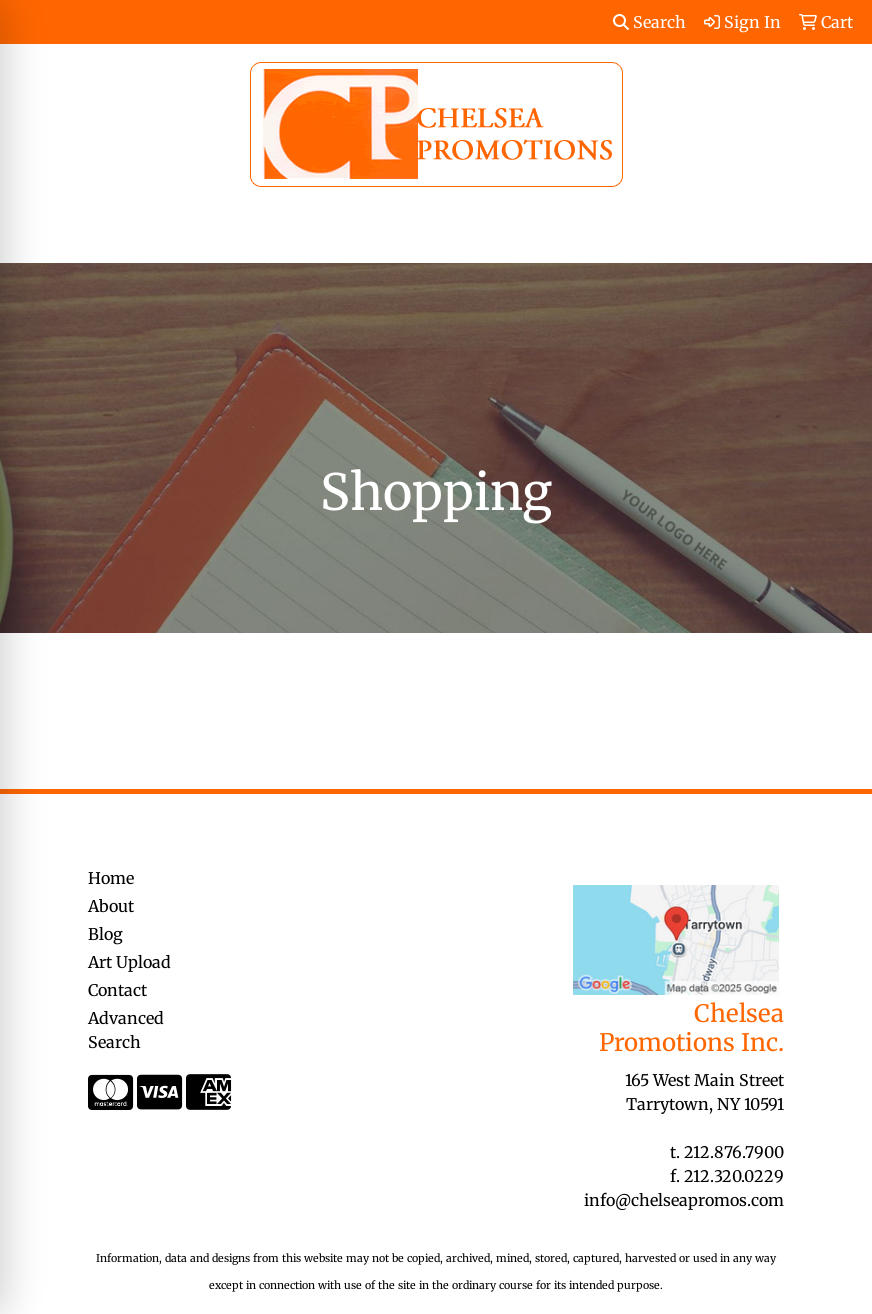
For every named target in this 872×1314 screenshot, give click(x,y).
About (111, 906)
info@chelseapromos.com (684, 1200)
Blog (105, 934)
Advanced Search (126, 1030)
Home (111, 878)
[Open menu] (832, 234)
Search (649, 22)
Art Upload (129, 962)
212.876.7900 (734, 1152)
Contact (117, 990)
